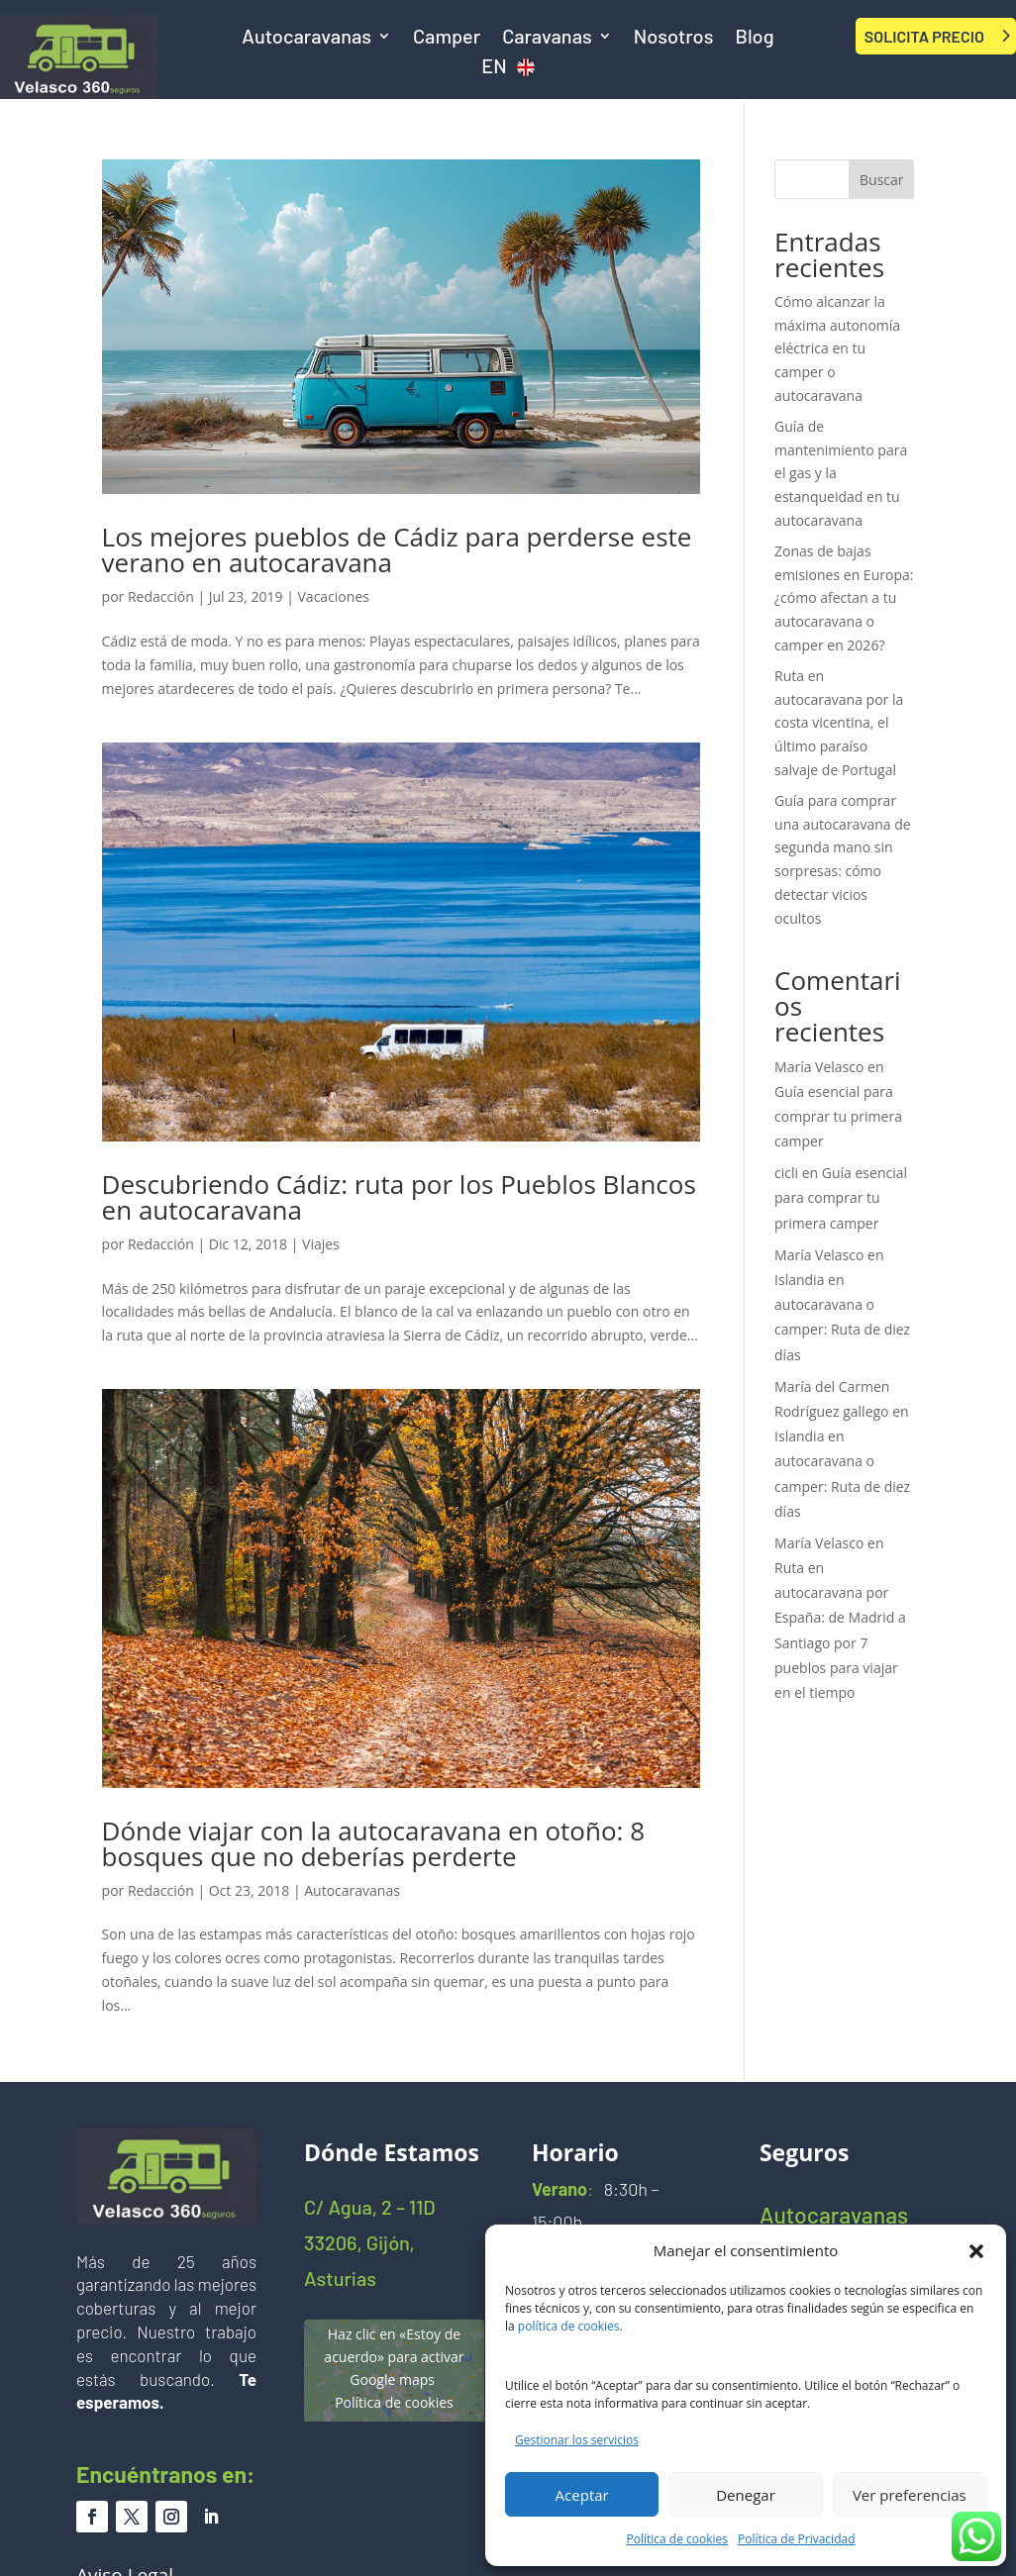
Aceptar (582, 2495)
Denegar (745, 2495)
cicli (786, 1172)
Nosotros (674, 38)
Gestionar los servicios (577, 2439)
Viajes (321, 1244)
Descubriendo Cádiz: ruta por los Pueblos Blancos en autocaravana (399, 1197)
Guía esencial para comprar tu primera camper (838, 1116)
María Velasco (819, 1066)
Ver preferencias (909, 2495)
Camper (446, 38)
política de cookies (569, 2326)
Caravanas (547, 38)
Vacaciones (333, 596)
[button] (976, 2251)
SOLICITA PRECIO (924, 36)
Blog (754, 38)
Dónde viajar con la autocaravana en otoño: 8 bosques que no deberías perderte (373, 1843)
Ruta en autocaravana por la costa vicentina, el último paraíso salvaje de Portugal (838, 722)
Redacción (161, 596)
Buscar (882, 179)
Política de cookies (678, 2538)
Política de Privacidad (796, 2538)
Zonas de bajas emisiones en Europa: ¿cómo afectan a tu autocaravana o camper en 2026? (843, 598)
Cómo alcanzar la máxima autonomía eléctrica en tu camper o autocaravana (837, 348)
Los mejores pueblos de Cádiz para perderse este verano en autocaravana (397, 549)
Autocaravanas (306, 38)
